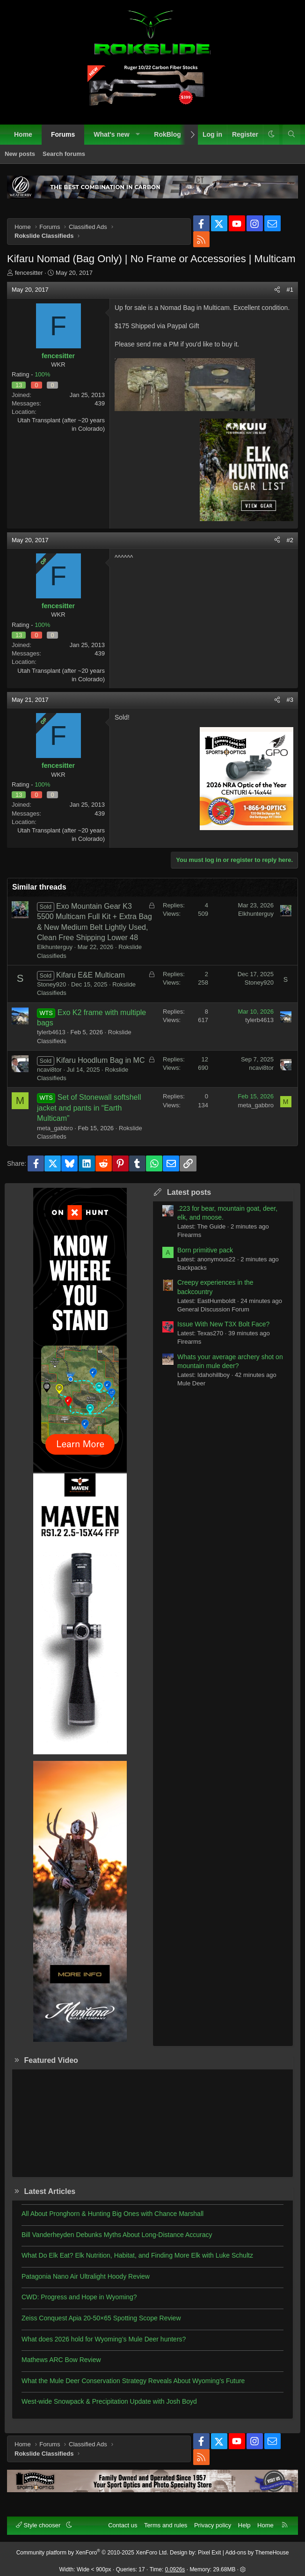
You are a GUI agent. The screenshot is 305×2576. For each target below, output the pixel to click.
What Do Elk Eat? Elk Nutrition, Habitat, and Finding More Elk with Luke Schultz (137, 2255)
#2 (290, 540)
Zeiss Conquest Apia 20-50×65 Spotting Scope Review (101, 2318)
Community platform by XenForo (92, 2552)
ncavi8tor (49, 1069)
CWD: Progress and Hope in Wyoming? (79, 2297)
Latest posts (189, 1192)
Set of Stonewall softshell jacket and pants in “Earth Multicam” (89, 1107)
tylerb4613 (51, 1032)
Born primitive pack (205, 1250)
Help (244, 2525)
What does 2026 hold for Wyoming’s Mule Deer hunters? (104, 2339)
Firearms (189, 1234)
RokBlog (167, 134)
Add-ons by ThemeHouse (257, 2552)
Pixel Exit (209, 2552)
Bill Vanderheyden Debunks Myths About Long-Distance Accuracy (117, 2234)
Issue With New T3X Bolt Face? (223, 1324)
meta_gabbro (55, 1128)
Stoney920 (51, 984)
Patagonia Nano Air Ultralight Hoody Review (86, 2276)
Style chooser (39, 2525)
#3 (290, 699)
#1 (290, 289)
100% (42, 374)
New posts (20, 153)
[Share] (277, 289)
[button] (138, 135)
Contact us (122, 2525)
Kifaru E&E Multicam (90, 975)
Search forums (64, 153)
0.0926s (175, 2569)
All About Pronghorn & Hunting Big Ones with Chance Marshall (112, 2213)
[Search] (291, 135)
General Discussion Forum (213, 1309)
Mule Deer (191, 1383)
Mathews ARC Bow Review (61, 2359)
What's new (111, 134)
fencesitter (29, 272)
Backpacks (192, 1267)
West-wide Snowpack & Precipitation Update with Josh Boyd (109, 2401)
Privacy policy (212, 2525)
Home (23, 134)
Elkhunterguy (55, 946)
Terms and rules (165, 2525)
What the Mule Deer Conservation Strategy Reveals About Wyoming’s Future (133, 2381)
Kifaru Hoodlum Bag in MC (100, 1060)
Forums (63, 134)
